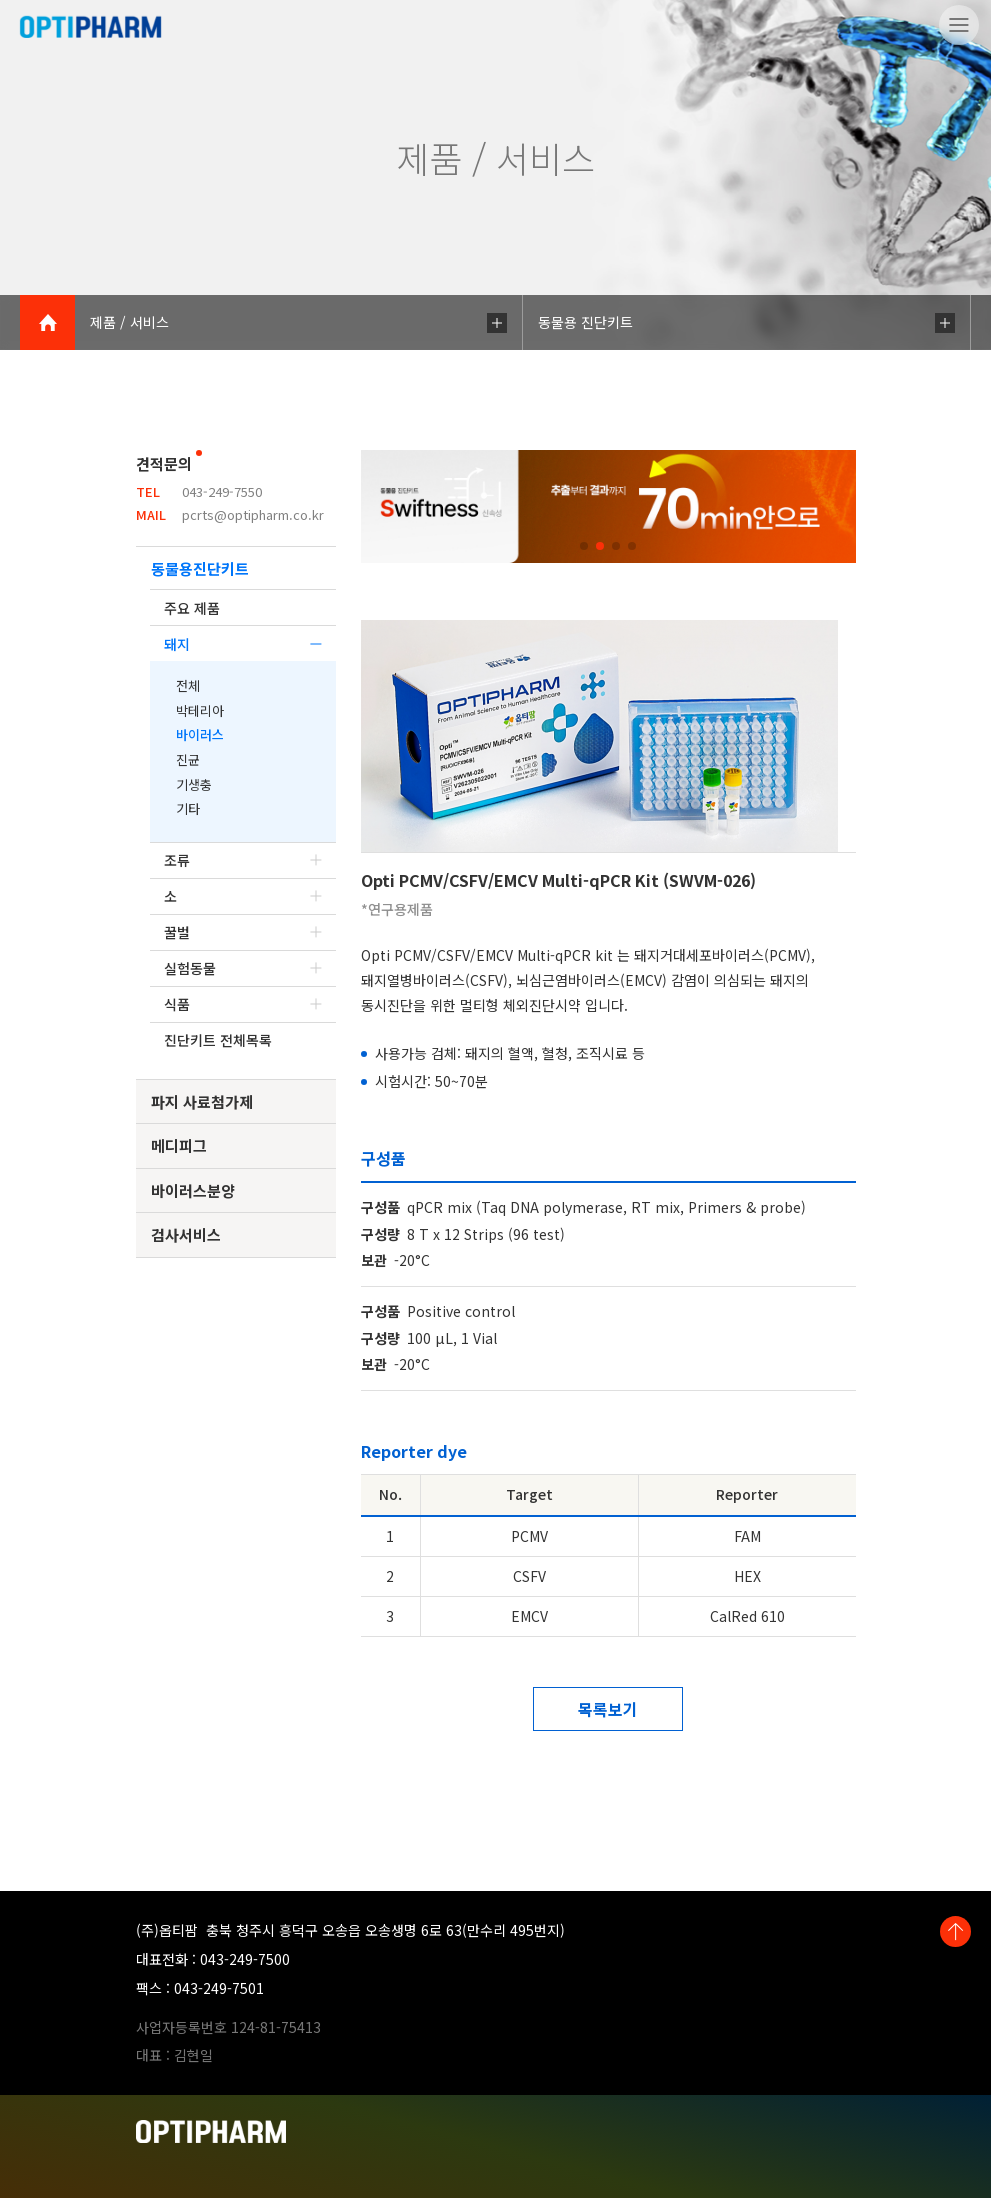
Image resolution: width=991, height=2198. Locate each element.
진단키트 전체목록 (218, 1040)
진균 (188, 759)
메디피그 (179, 1145)
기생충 (194, 784)
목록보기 (608, 1709)
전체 (188, 685)
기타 (188, 808)
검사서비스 (186, 1234)
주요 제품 (192, 608)
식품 (243, 1004)
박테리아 (200, 710)
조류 (243, 860)
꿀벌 (243, 932)
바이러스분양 (193, 1190)
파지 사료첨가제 (202, 1101)
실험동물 (243, 968)
